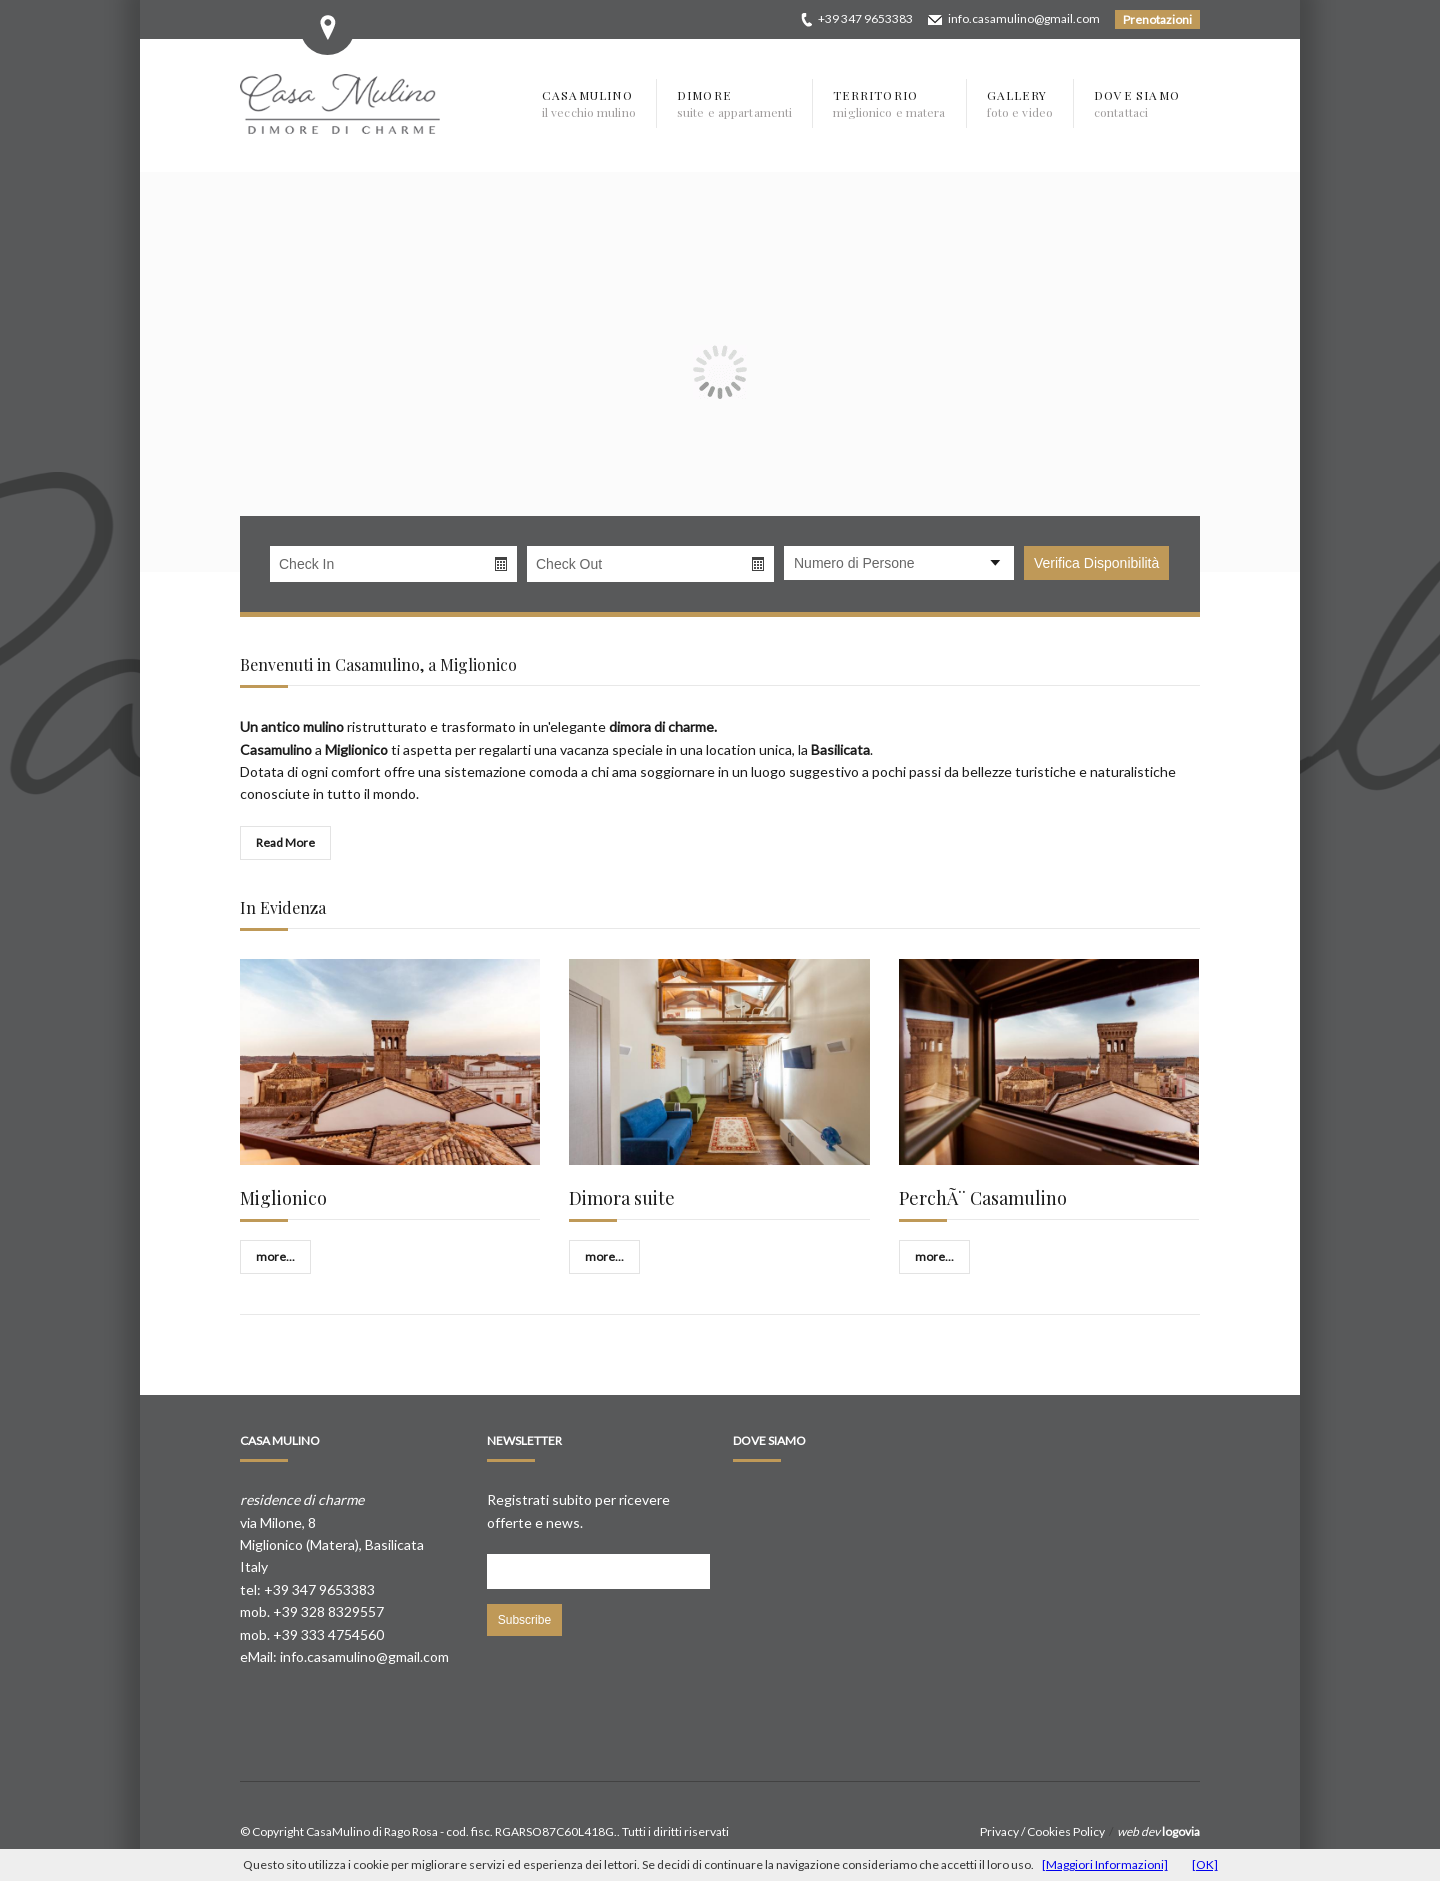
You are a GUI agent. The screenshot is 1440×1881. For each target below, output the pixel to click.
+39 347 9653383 (865, 18)
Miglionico (283, 1198)
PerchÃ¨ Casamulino (983, 1198)
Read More (285, 842)
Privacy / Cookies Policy (1042, 1831)
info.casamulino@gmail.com (1024, 18)
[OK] (1205, 1864)
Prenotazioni (1157, 19)
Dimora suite (622, 1198)
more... (275, 1256)
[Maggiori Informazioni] (1105, 1864)
